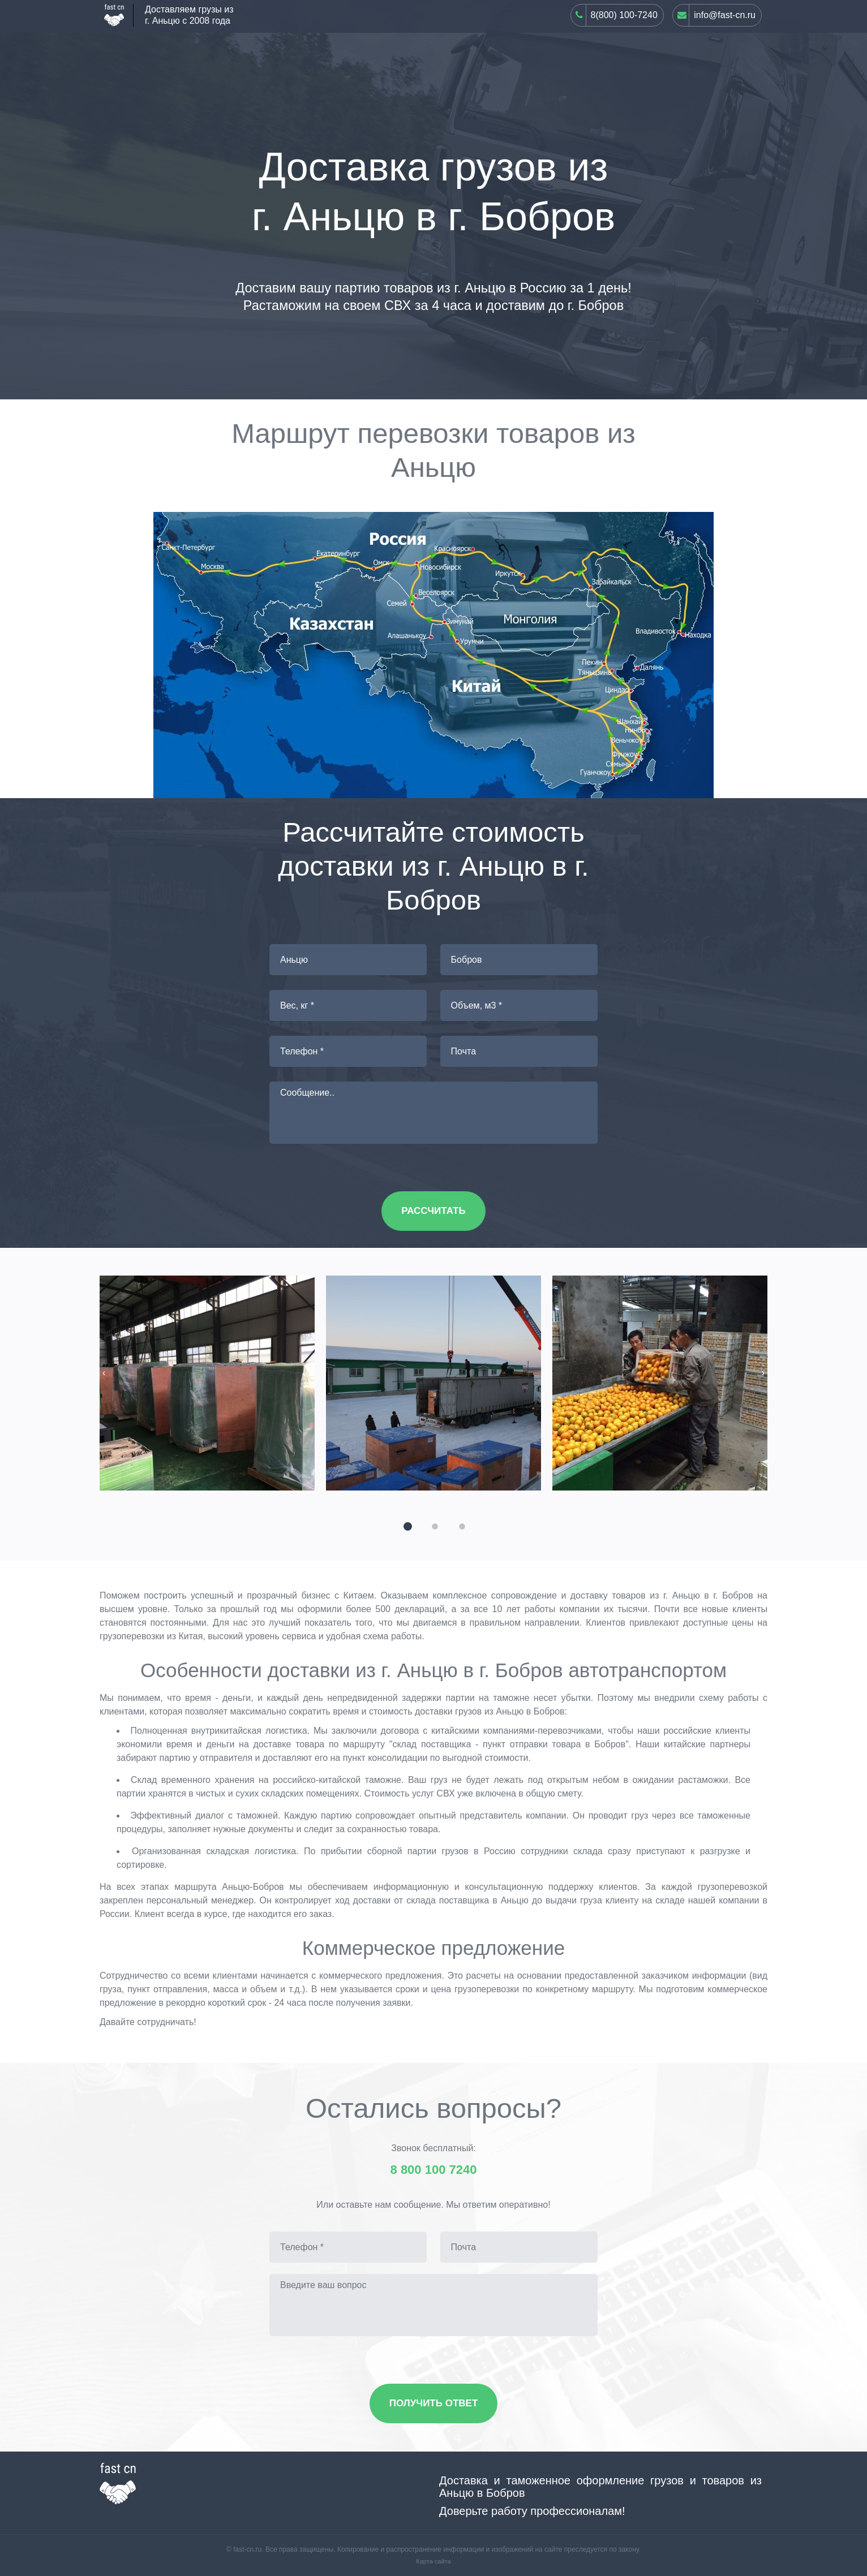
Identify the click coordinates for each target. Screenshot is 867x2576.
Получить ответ (433, 2403)
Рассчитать (433, 1210)
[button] (406, 1525)
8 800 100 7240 (433, 2170)
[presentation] (103, 1372)
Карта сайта (433, 2561)
